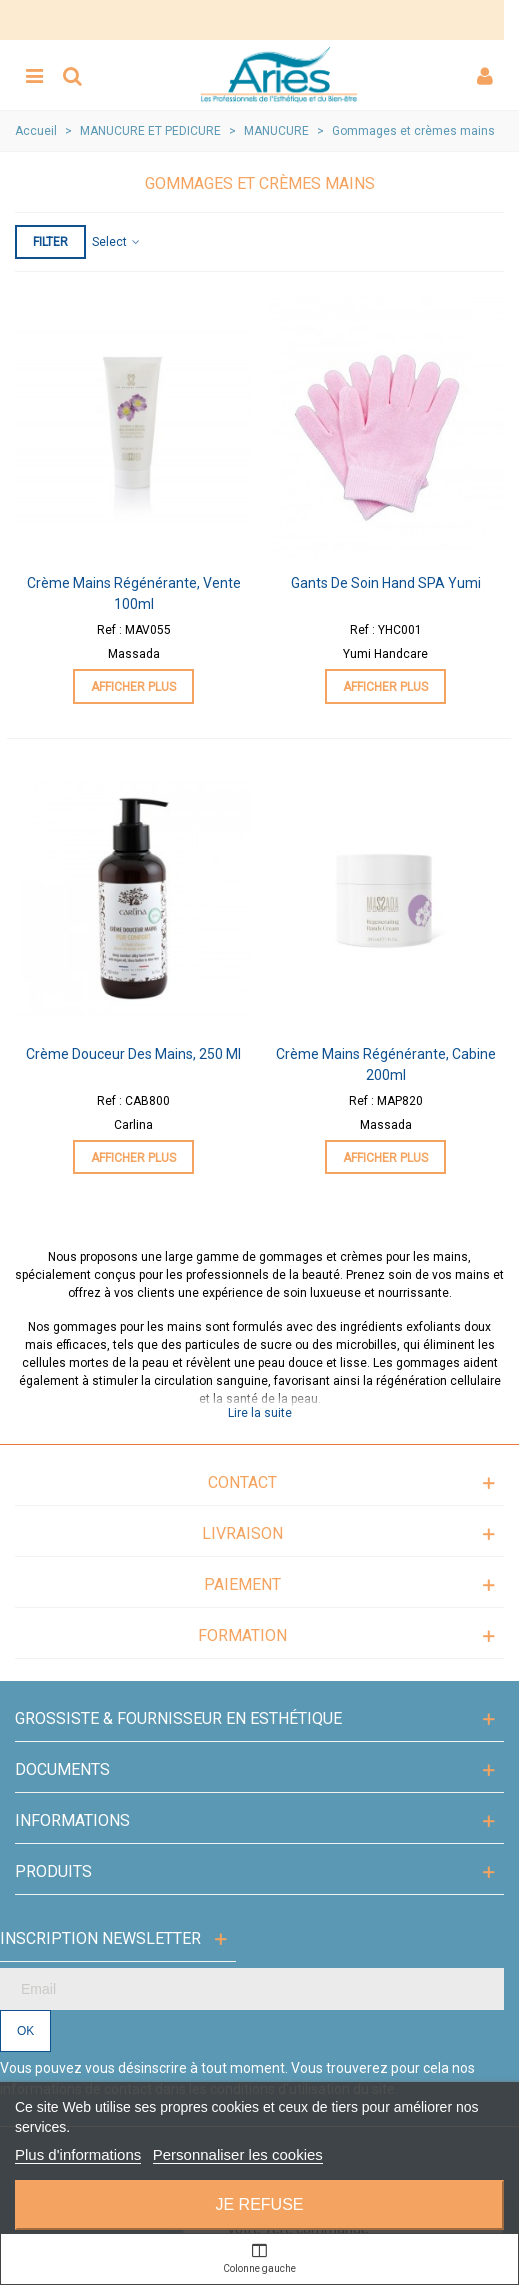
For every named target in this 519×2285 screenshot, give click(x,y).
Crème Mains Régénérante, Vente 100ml (134, 593)
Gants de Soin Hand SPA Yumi (386, 583)
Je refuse (259, 2204)
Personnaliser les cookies (238, 2154)
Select (117, 242)
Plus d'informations (78, 2154)
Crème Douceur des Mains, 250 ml (133, 1054)
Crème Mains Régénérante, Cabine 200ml (386, 1064)
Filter (50, 242)
